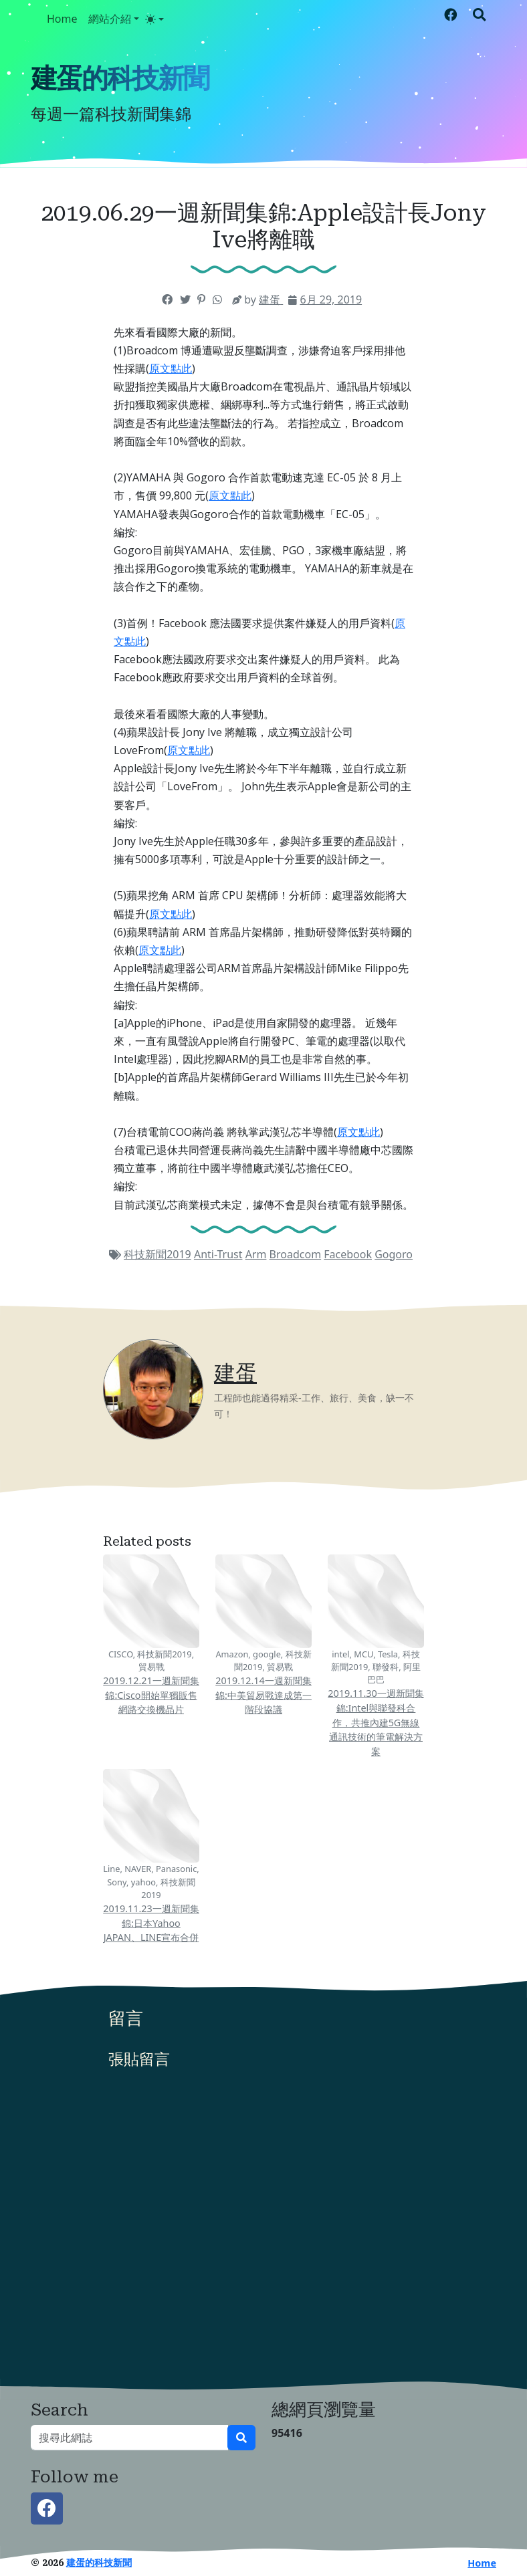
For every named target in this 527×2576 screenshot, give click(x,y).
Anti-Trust (218, 1254)
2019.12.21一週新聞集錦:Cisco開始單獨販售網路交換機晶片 (151, 1695)
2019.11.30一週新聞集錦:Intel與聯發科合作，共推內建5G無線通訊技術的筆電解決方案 (376, 1722)
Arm (256, 1254)
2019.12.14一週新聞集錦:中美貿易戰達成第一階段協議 (263, 1695)
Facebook (348, 1254)
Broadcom (296, 1254)
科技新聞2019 (157, 1254)
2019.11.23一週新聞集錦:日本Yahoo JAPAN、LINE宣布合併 (151, 1923)
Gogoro (394, 1254)
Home (62, 18)
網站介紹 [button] (109, 18)
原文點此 (170, 368)
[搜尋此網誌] (129, 2437)
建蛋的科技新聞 (120, 78)
